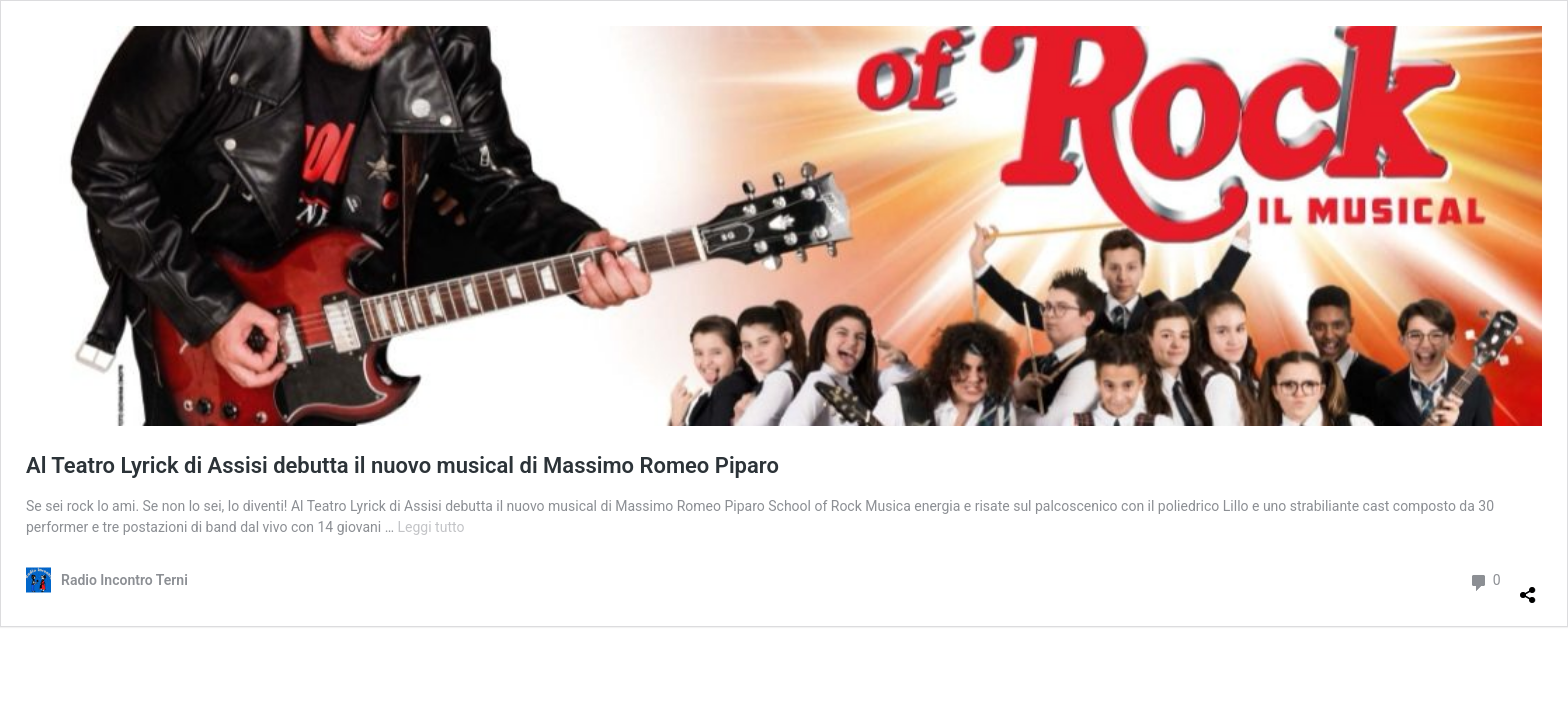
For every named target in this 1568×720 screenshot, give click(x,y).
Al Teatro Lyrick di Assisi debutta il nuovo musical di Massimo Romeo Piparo (402, 465)
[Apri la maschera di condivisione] (1528, 587)
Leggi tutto (431, 527)
